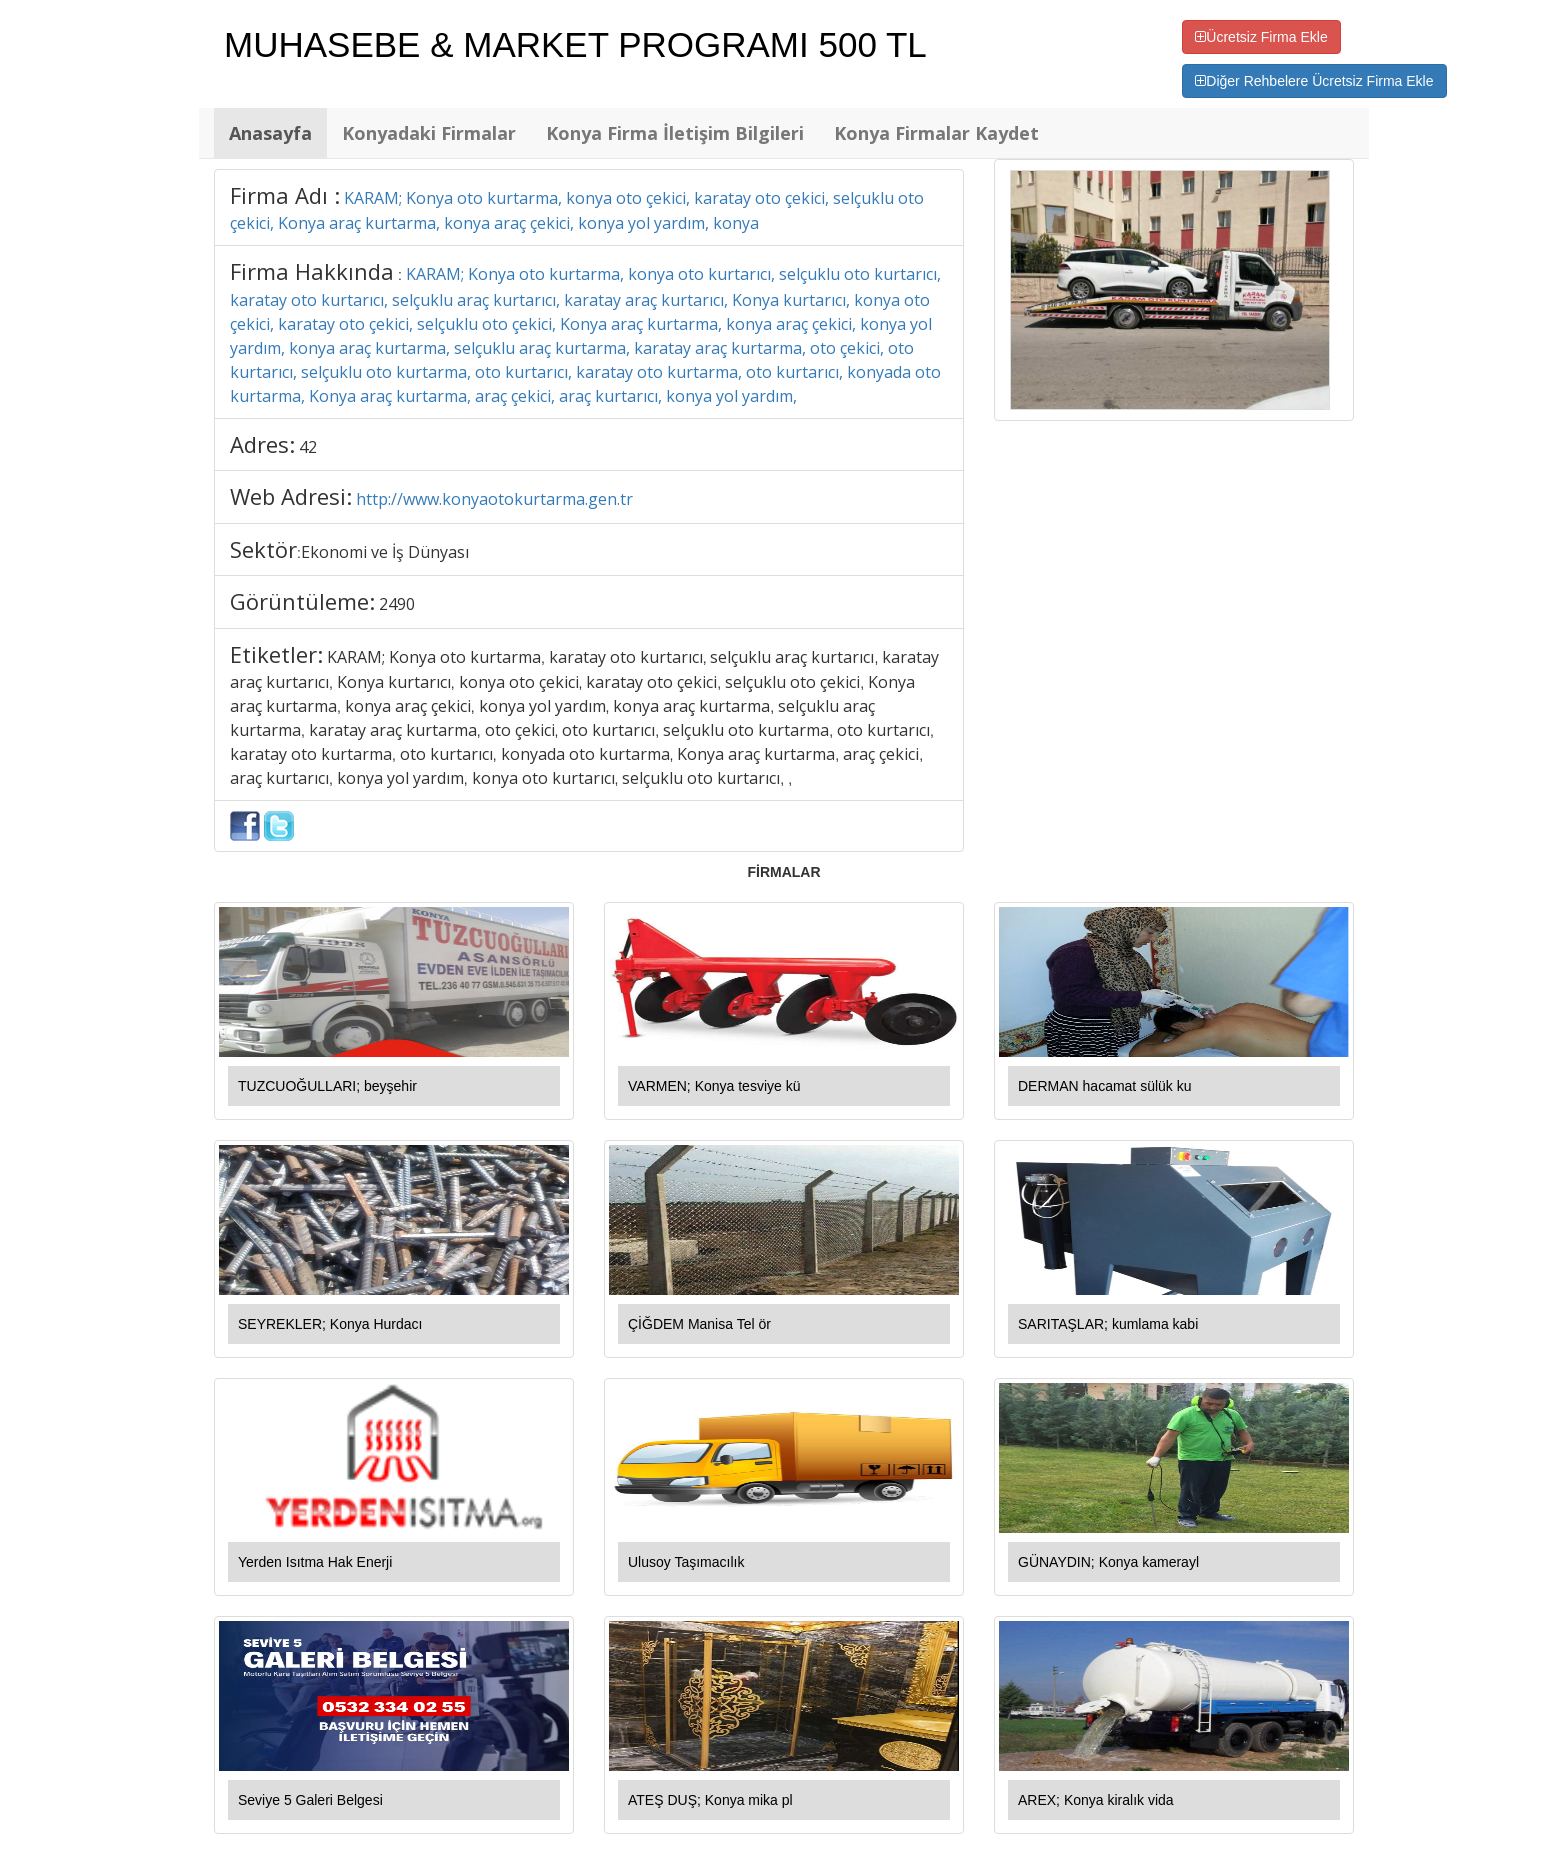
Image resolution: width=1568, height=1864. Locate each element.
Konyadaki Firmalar (429, 133)
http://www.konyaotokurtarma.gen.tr (494, 499)
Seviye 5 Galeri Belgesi (310, 1800)
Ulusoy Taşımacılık (686, 1562)
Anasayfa (270, 133)
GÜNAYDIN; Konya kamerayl (1108, 1562)
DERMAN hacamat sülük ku (1105, 1086)
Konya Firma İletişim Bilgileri (675, 133)
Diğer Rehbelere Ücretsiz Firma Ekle (1314, 81)
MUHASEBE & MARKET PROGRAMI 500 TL (575, 44)
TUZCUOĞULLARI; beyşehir (327, 1086)
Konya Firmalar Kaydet (936, 133)
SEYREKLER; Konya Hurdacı (330, 1324)
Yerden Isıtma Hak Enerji (315, 1562)
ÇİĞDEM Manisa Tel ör (699, 1324)
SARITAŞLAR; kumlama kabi (1108, 1324)
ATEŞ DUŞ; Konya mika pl (710, 1800)
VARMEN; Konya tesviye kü (714, 1086)
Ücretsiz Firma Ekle (1261, 37)
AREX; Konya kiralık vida (1096, 1800)
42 (308, 447)
